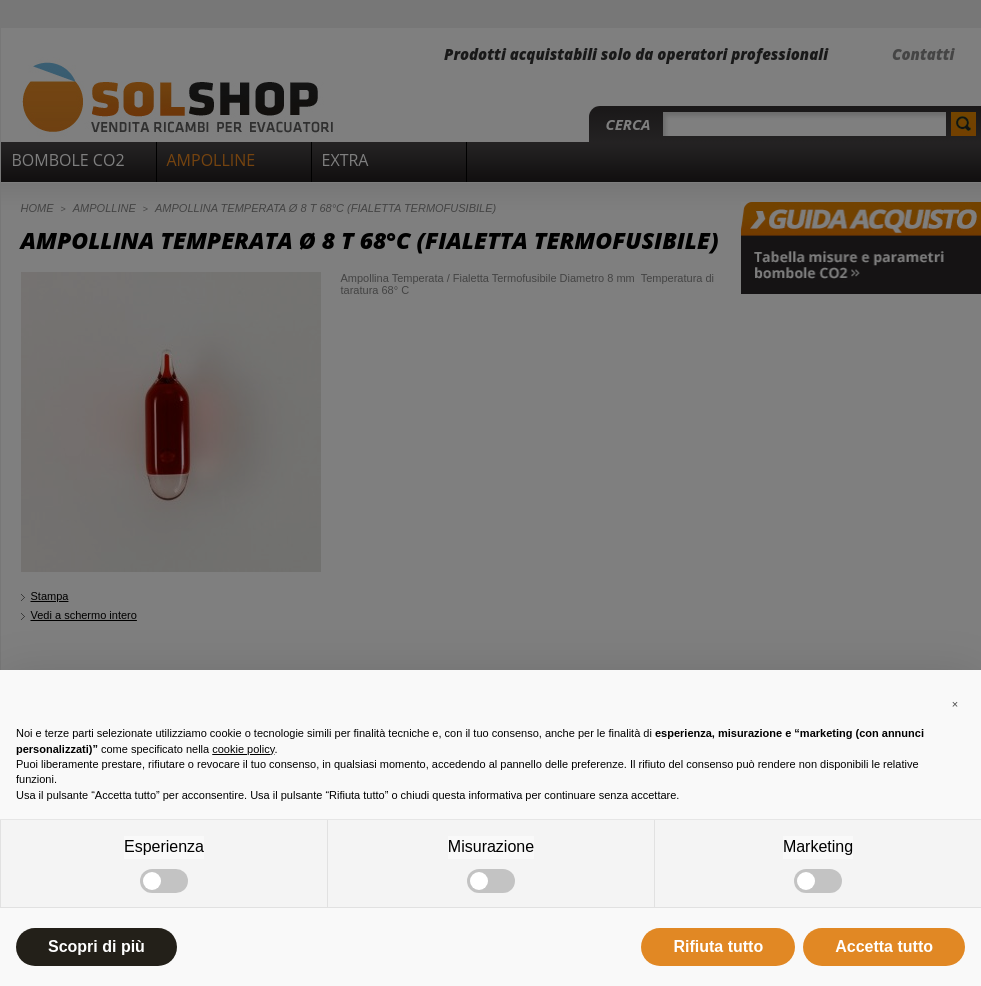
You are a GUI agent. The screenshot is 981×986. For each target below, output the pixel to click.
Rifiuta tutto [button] (718, 946)
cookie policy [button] (243, 749)
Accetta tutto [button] (884, 946)
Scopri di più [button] (96, 946)
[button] (955, 702)
